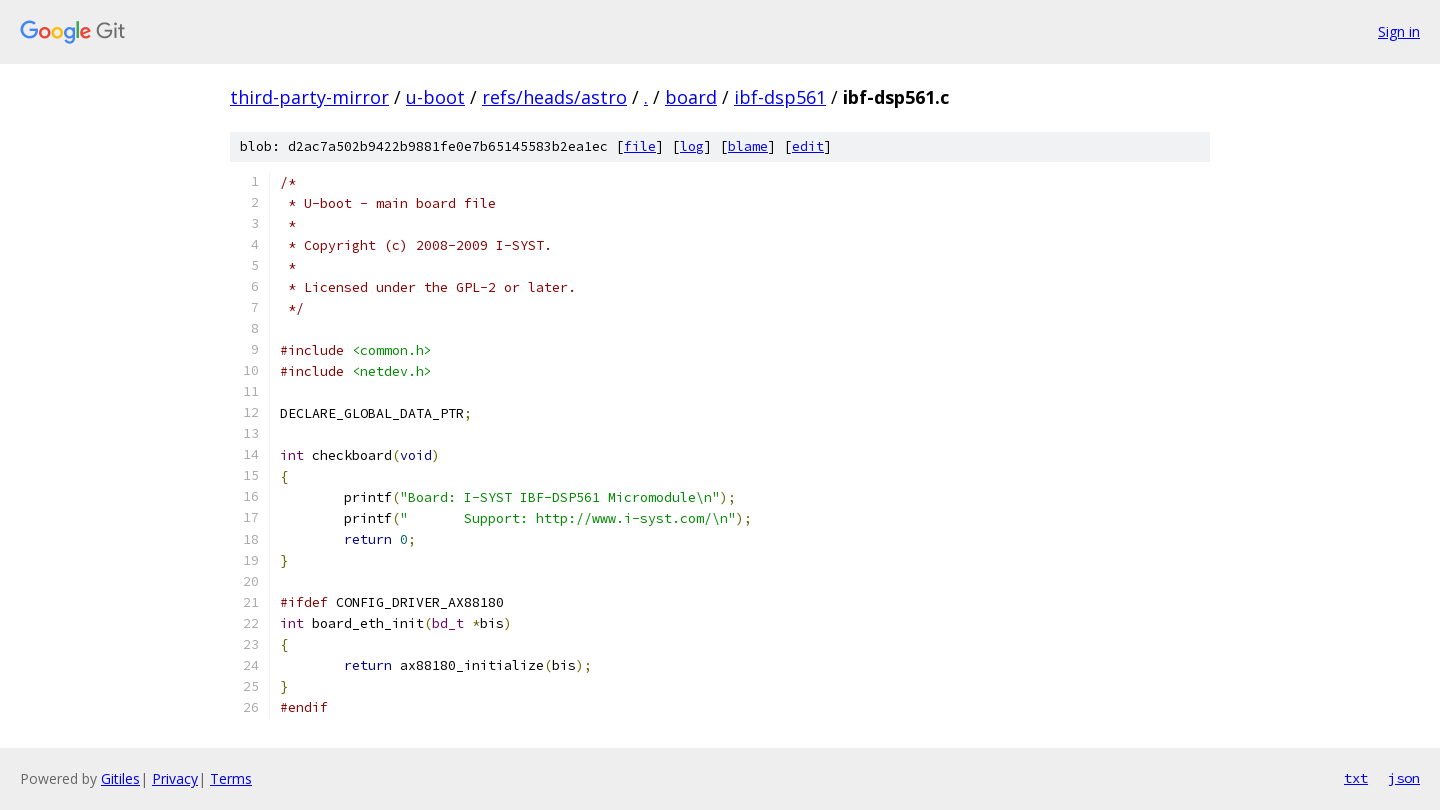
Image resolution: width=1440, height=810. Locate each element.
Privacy (175, 778)
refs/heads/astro (554, 97)
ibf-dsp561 (780, 97)
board (691, 97)
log (692, 146)
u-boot (435, 97)
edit (808, 146)
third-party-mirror (309, 97)
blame (748, 146)
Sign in (1399, 31)
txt (1356, 778)
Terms (231, 778)
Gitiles (120, 778)
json (1404, 778)
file (640, 146)
